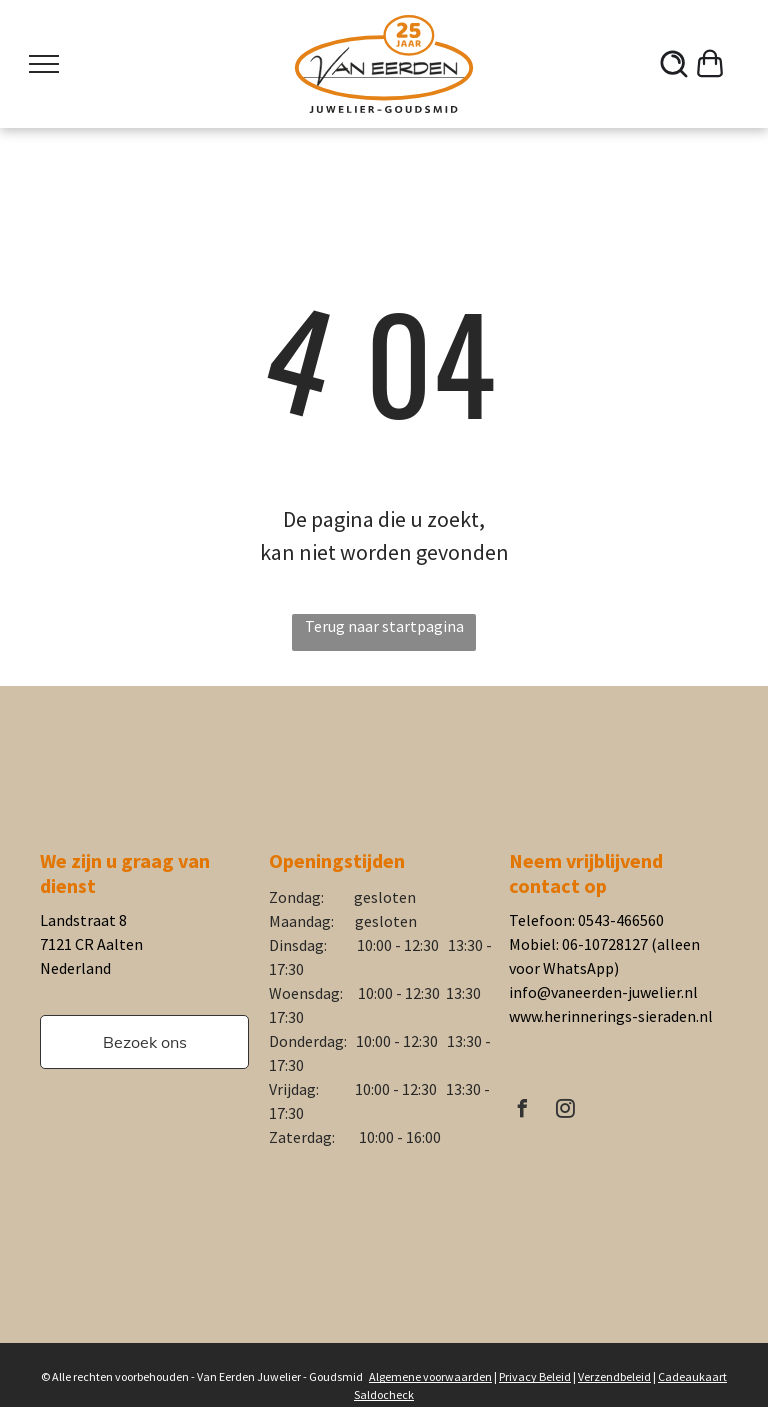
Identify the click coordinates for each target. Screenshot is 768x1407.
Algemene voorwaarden (430, 1376)
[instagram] (566, 1111)
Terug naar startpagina (384, 626)
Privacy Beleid (535, 1376)
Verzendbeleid (614, 1376)
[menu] (44, 64)
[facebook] (523, 1111)
